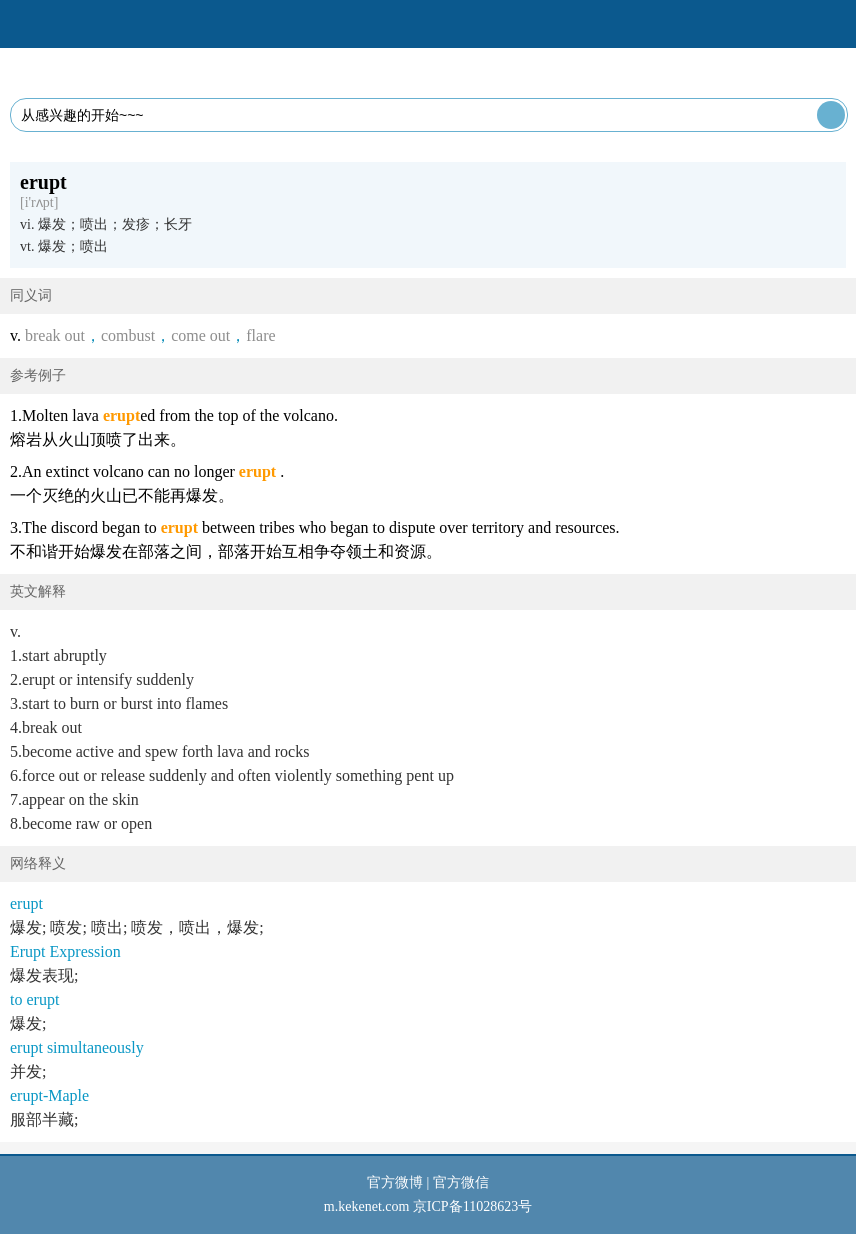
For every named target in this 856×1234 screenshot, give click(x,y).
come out (200, 335)
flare (260, 335)
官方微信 (461, 1182)
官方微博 (395, 1182)
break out (55, 335)
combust (128, 335)
